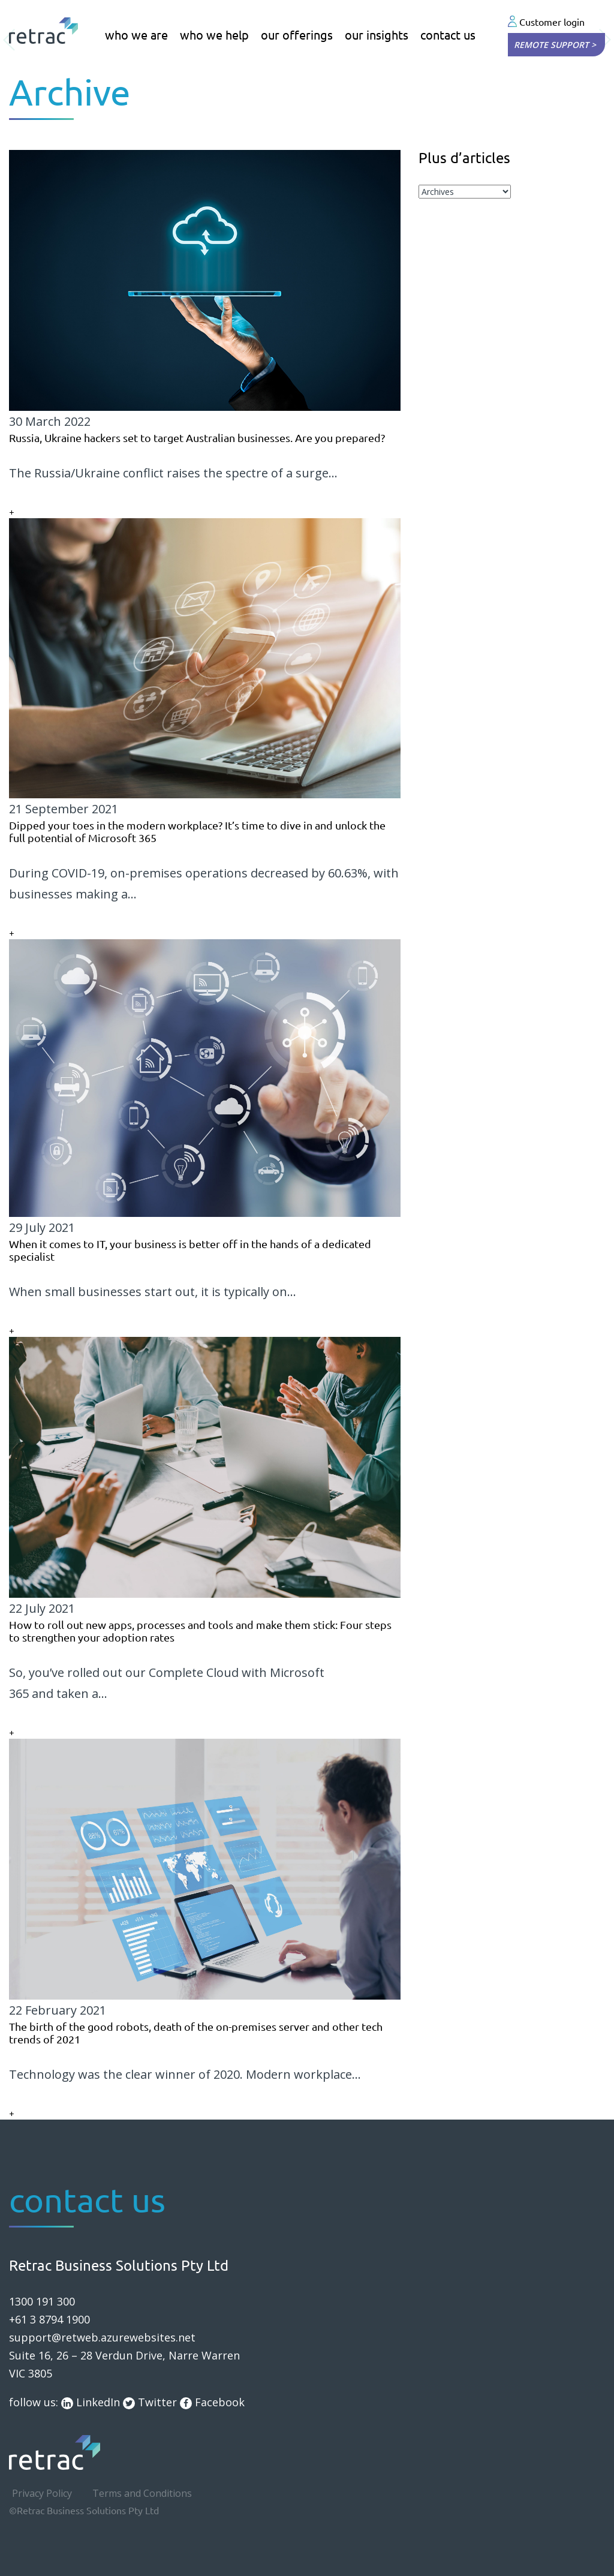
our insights (376, 35)
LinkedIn (90, 2402)
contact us (447, 35)
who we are (136, 35)
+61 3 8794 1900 (49, 2319)
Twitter (150, 2402)
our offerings (297, 35)
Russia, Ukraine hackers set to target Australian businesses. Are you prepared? (197, 438)
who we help (214, 35)
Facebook (212, 2402)
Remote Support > (555, 44)
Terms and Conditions (142, 2493)
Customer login (546, 22)
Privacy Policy (42, 2493)
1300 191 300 (42, 2301)
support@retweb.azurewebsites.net (102, 2337)
